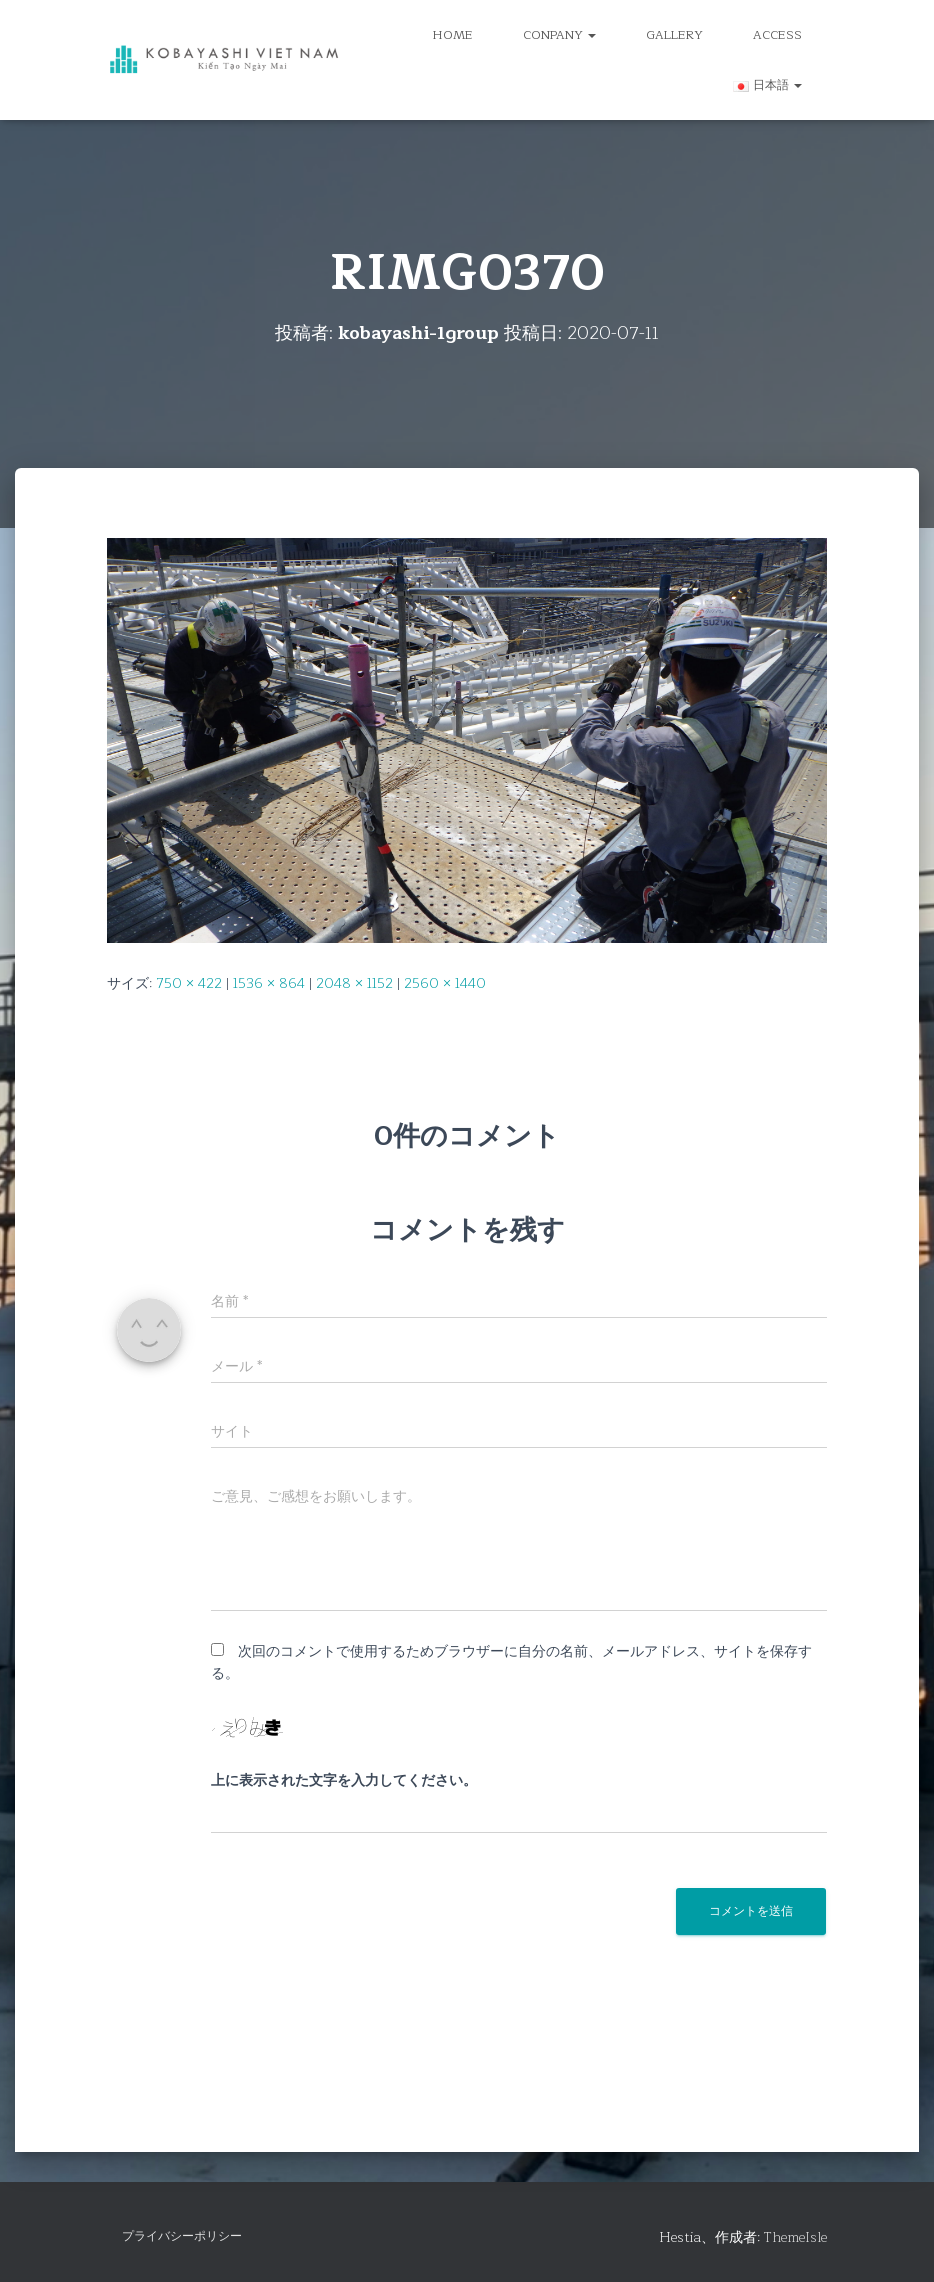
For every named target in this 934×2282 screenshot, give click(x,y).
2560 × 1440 (445, 983)
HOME (453, 35)
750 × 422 (189, 983)
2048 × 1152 (354, 983)
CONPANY (559, 35)
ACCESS (777, 35)
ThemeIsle (795, 2237)
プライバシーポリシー (182, 2236)
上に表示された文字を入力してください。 (344, 1781)
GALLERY (674, 35)
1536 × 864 (269, 983)
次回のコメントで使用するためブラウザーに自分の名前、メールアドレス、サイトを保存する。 (511, 1663)
